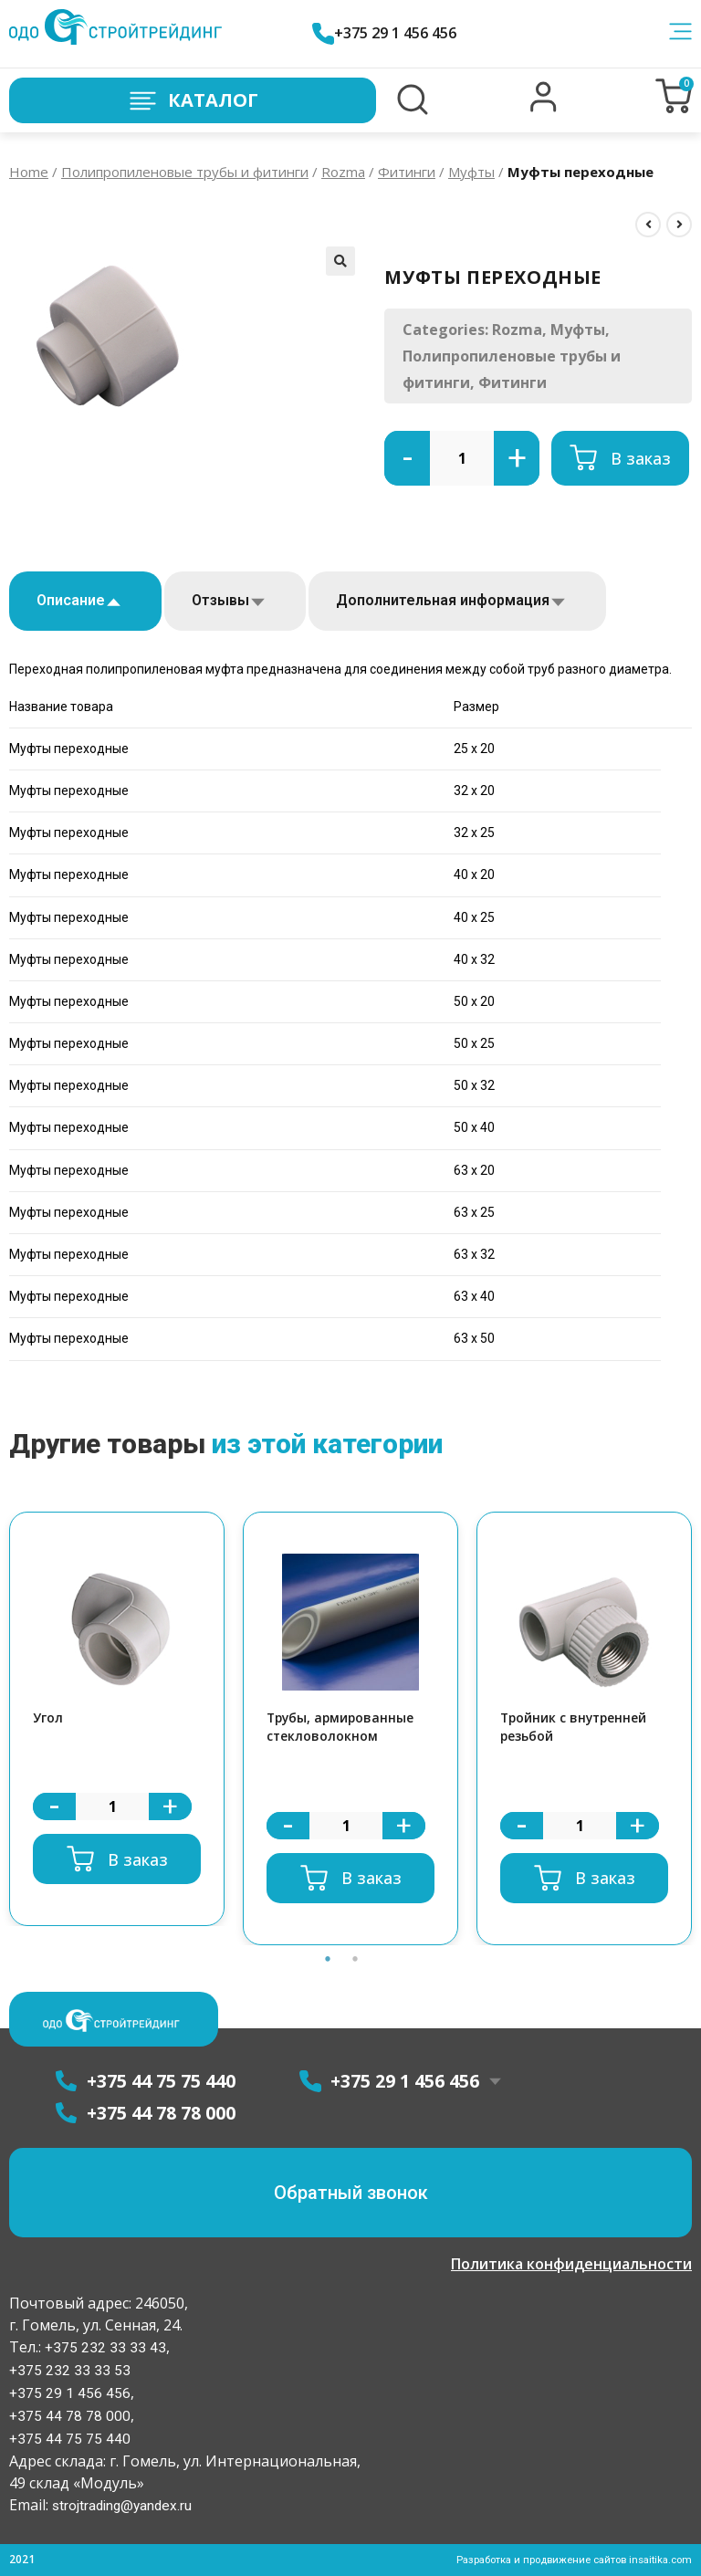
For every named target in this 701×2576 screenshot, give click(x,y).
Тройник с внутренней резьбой (578, 1729)
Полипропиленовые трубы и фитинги (185, 171)
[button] (543, 107)
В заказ (641, 457)
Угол (49, 1719)
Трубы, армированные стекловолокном (345, 1729)
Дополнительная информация (442, 600)
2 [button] (355, 1962)
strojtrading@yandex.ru (124, 2506)
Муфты (471, 171)
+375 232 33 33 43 (103, 2348)
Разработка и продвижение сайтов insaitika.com (565, 2560)
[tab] (85, 601)
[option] (117, 1720)
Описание (71, 600)
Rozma (343, 171)
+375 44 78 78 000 (70, 2416)
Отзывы (220, 600)
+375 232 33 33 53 (70, 2371)
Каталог (192, 101)
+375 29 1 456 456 (392, 33)
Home (28, 171)
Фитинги (406, 171)
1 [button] (328, 1962)
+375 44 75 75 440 (70, 2439)
